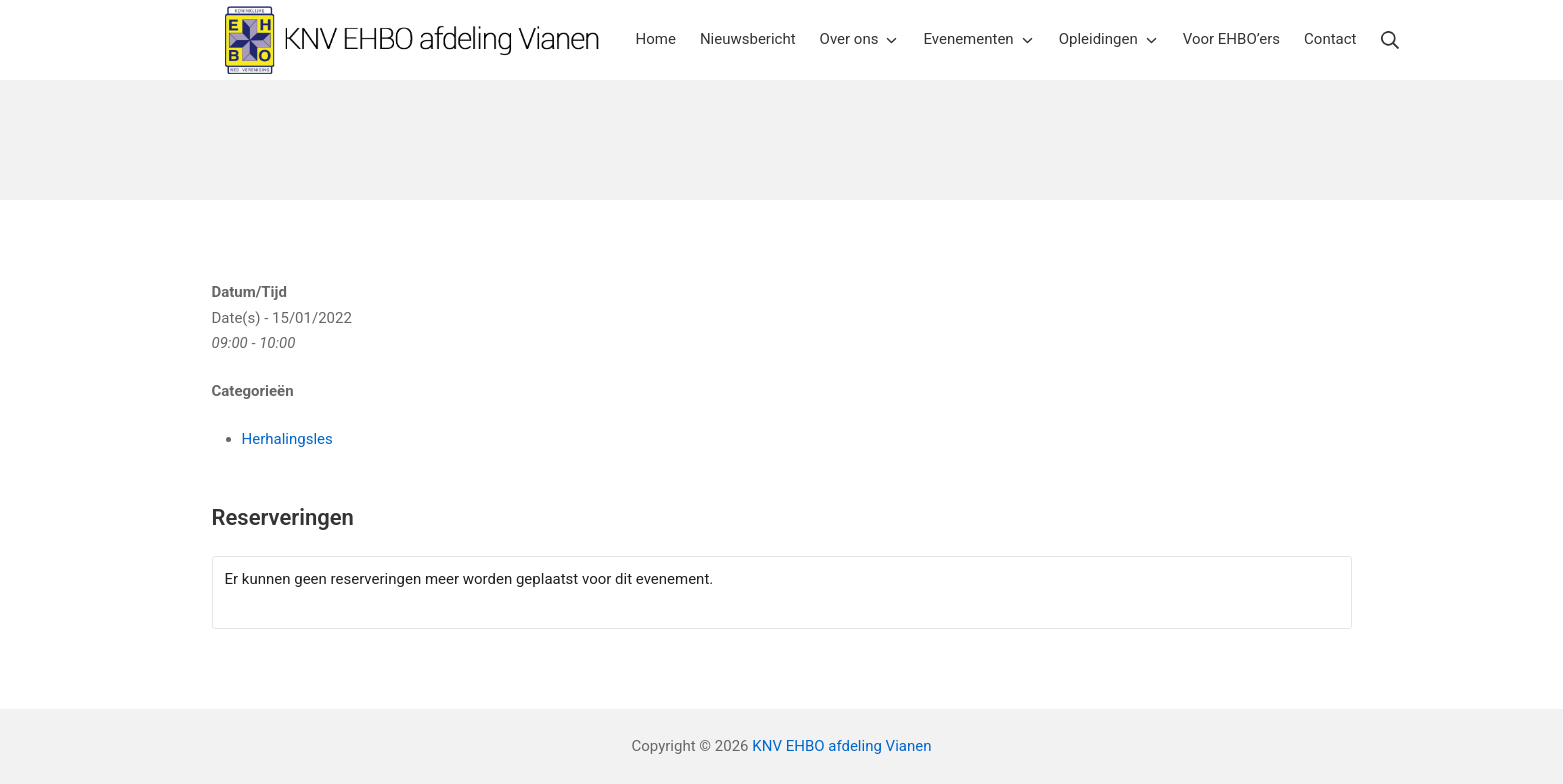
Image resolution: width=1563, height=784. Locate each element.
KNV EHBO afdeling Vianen (841, 746)
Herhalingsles (287, 439)
